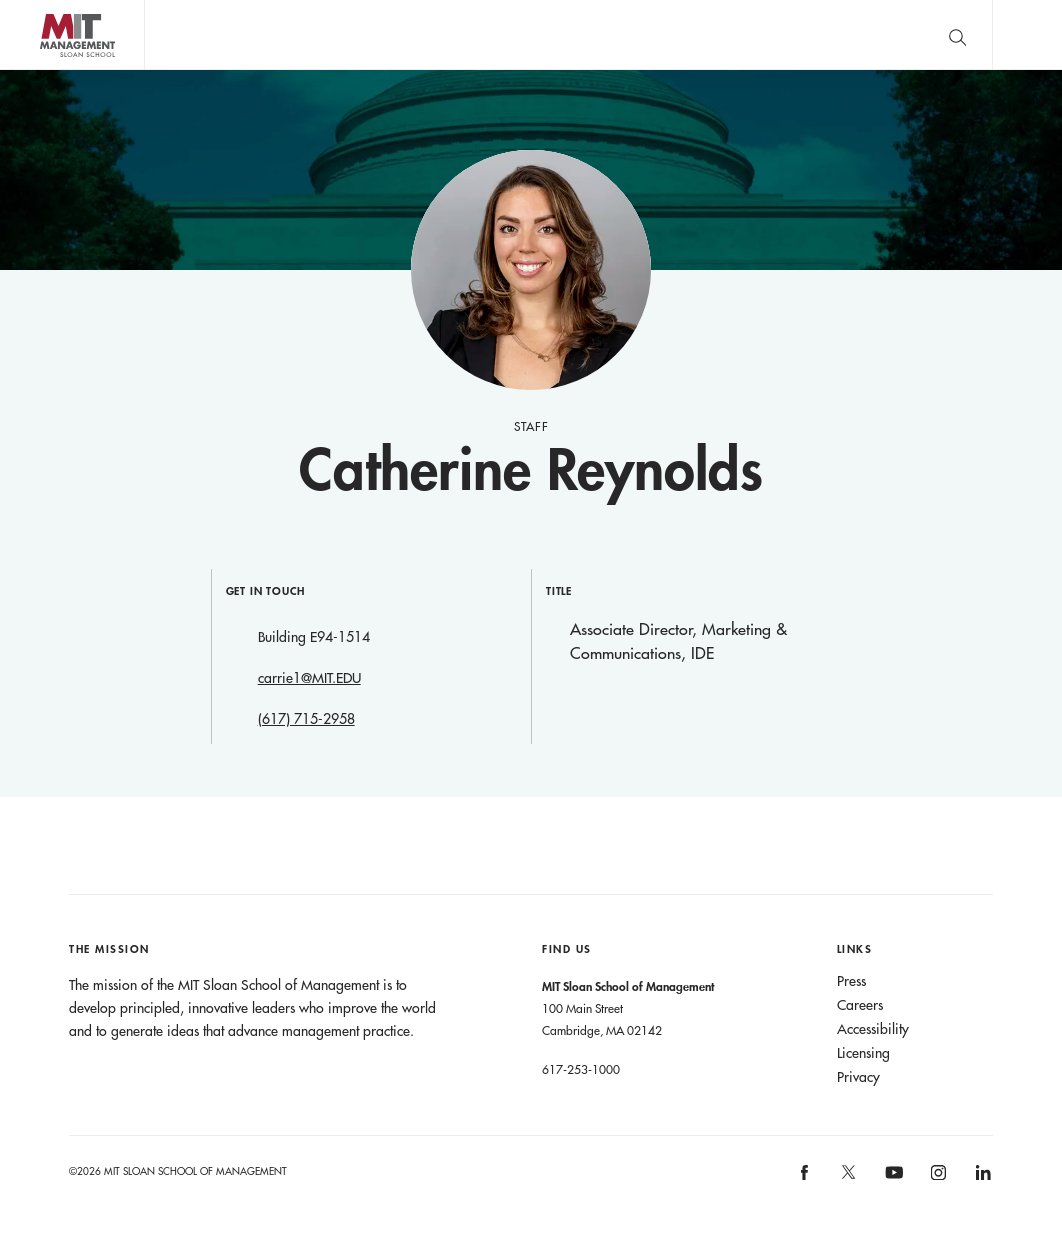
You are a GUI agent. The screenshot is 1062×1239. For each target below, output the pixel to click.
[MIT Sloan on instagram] (937, 1178)
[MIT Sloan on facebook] (805, 1178)
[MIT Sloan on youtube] (891, 1183)
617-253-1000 (581, 1069)
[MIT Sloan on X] (848, 1179)
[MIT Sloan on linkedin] (981, 1178)
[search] (957, 34)
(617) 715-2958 (306, 719)
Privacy (858, 1077)
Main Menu (1027, 34)
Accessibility (873, 1029)
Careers (860, 1005)
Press (851, 981)
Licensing (863, 1053)
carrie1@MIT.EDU (309, 678)
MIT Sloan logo (51, 69)
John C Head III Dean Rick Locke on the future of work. (529, 35)
